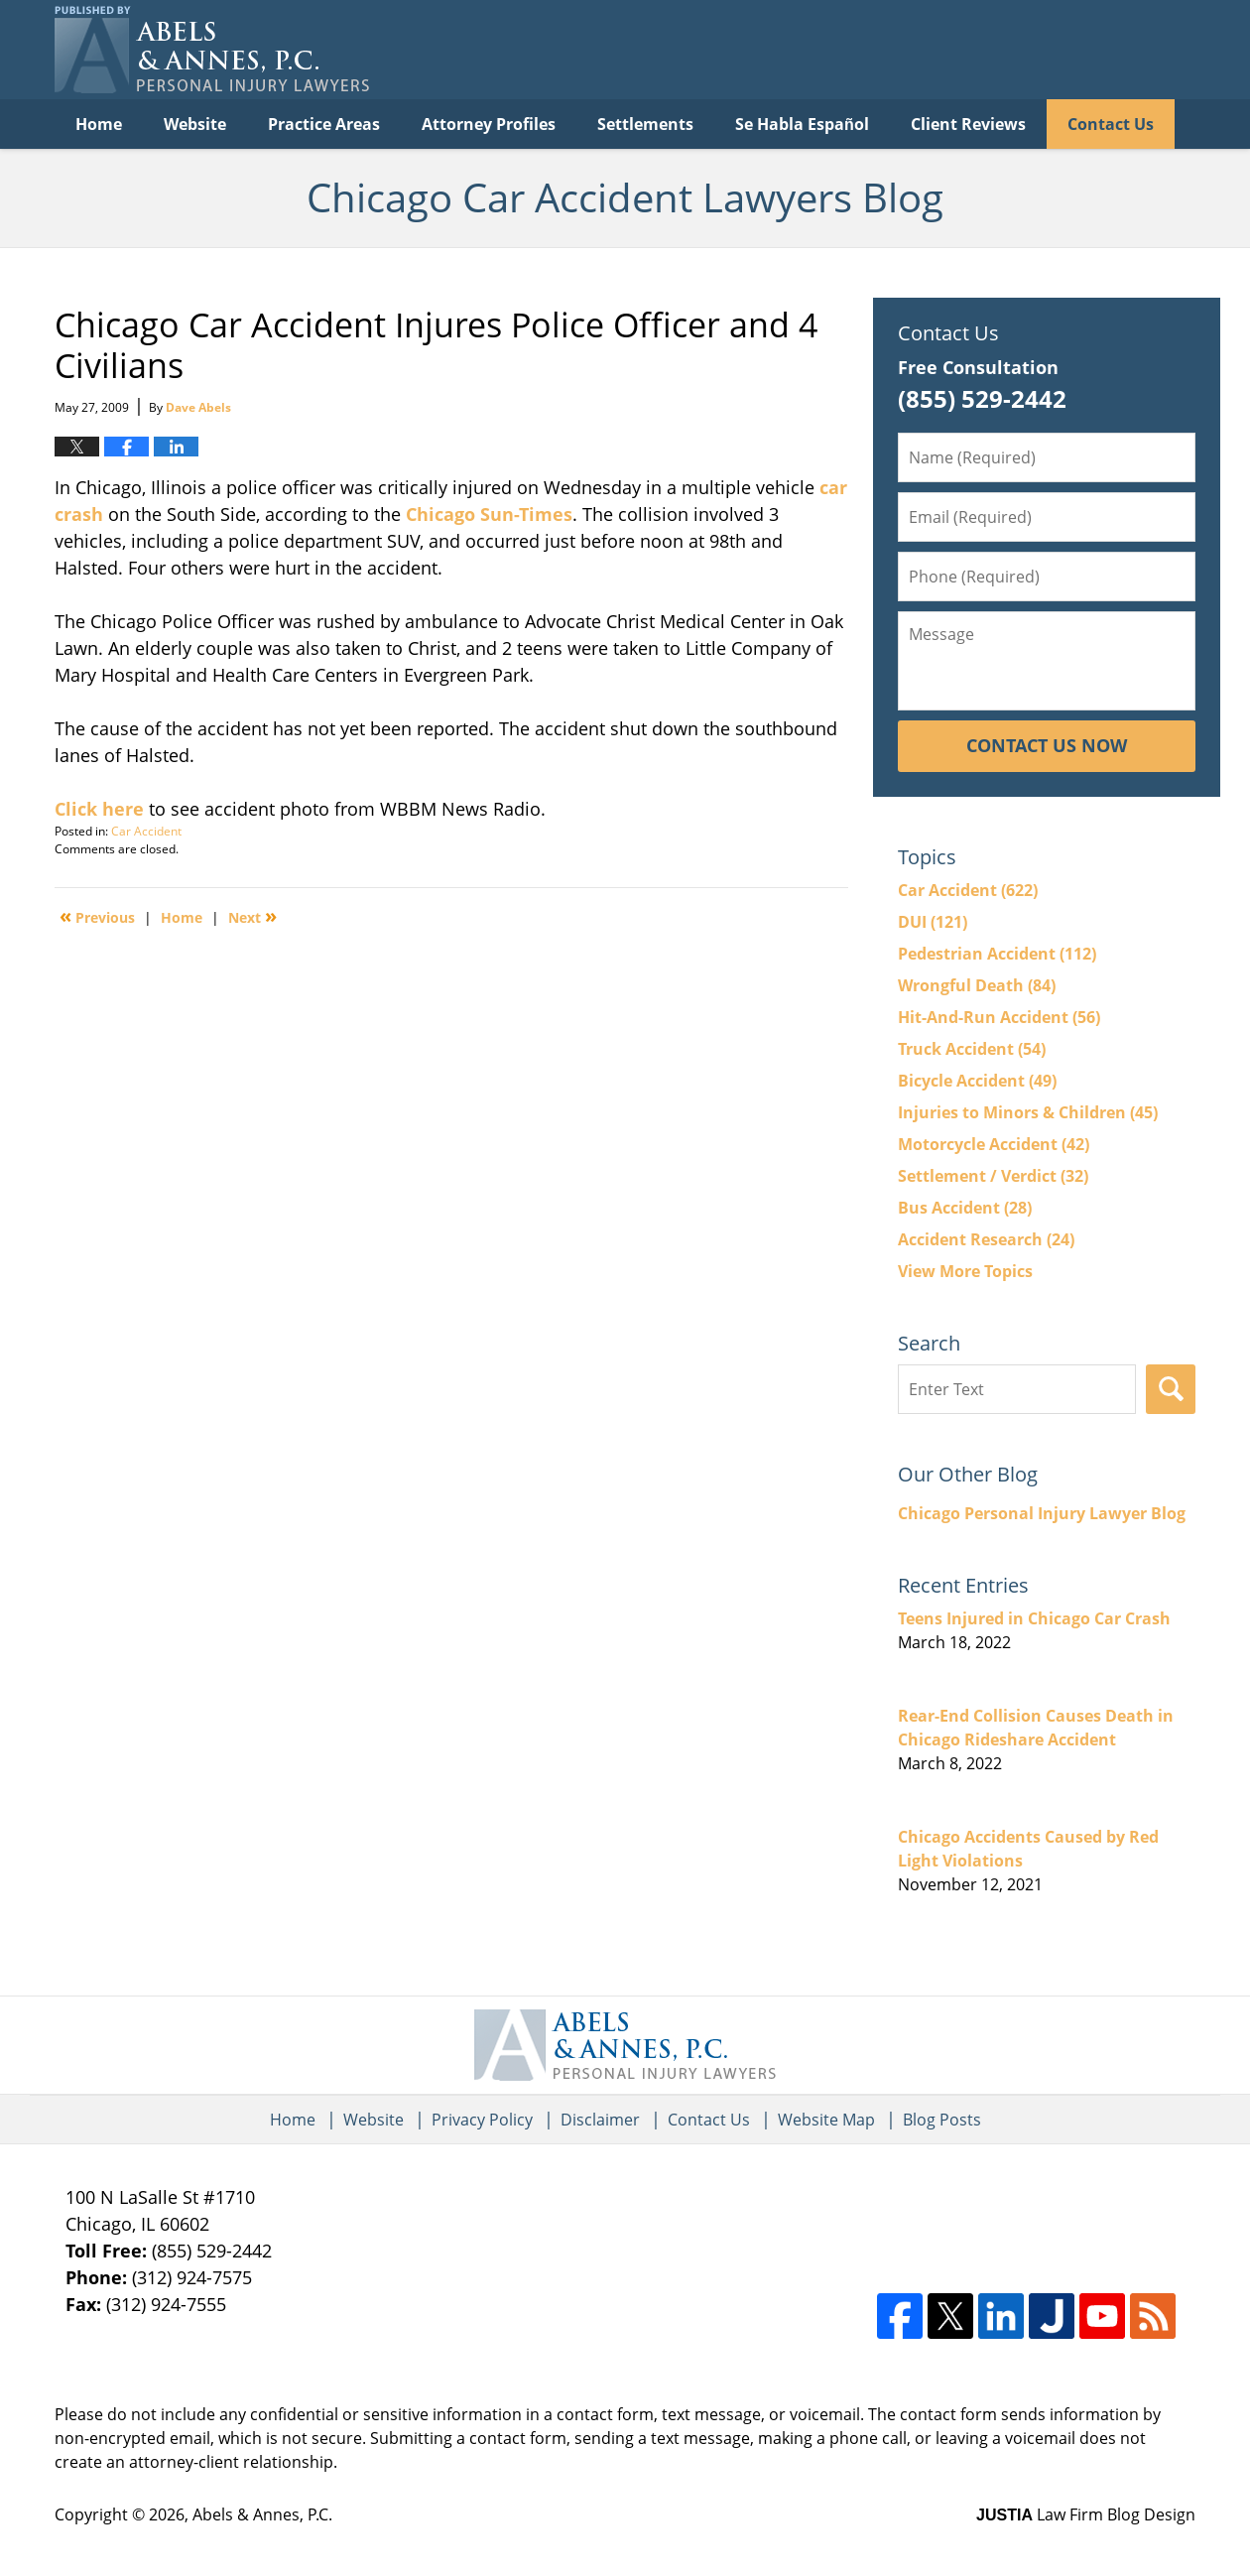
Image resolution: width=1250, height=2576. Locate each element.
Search (1170, 1389)
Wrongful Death (977, 985)
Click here (99, 809)
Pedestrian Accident (997, 954)
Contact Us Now (1046, 745)
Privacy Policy (482, 2119)
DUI (932, 922)
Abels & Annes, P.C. (262, 2514)
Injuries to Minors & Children (1028, 1112)
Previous (97, 916)
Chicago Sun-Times (489, 514)
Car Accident (146, 831)
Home (98, 124)
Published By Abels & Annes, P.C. (992, 50)
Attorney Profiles (489, 124)
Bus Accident (965, 1208)
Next (252, 916)
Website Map (826, 2119)
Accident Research (986, 1239)
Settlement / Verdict (993, 1176)
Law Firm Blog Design (1085, 2514)
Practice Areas (324, 124)
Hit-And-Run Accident (999, 1017)
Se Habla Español (802, 124)
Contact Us (1110, 124)
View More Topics (965, 1271)
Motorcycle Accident (993, 1144)
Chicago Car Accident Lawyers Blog (212, 49)
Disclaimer (600, 2119)
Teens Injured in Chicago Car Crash (1034, 1618)
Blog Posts (942, 2119)
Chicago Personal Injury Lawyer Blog (1042, 1513)
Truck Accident (972, 1049)
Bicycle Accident (977, 1081)
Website (195, 124)
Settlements (645, 124)
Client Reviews (968, 124)
